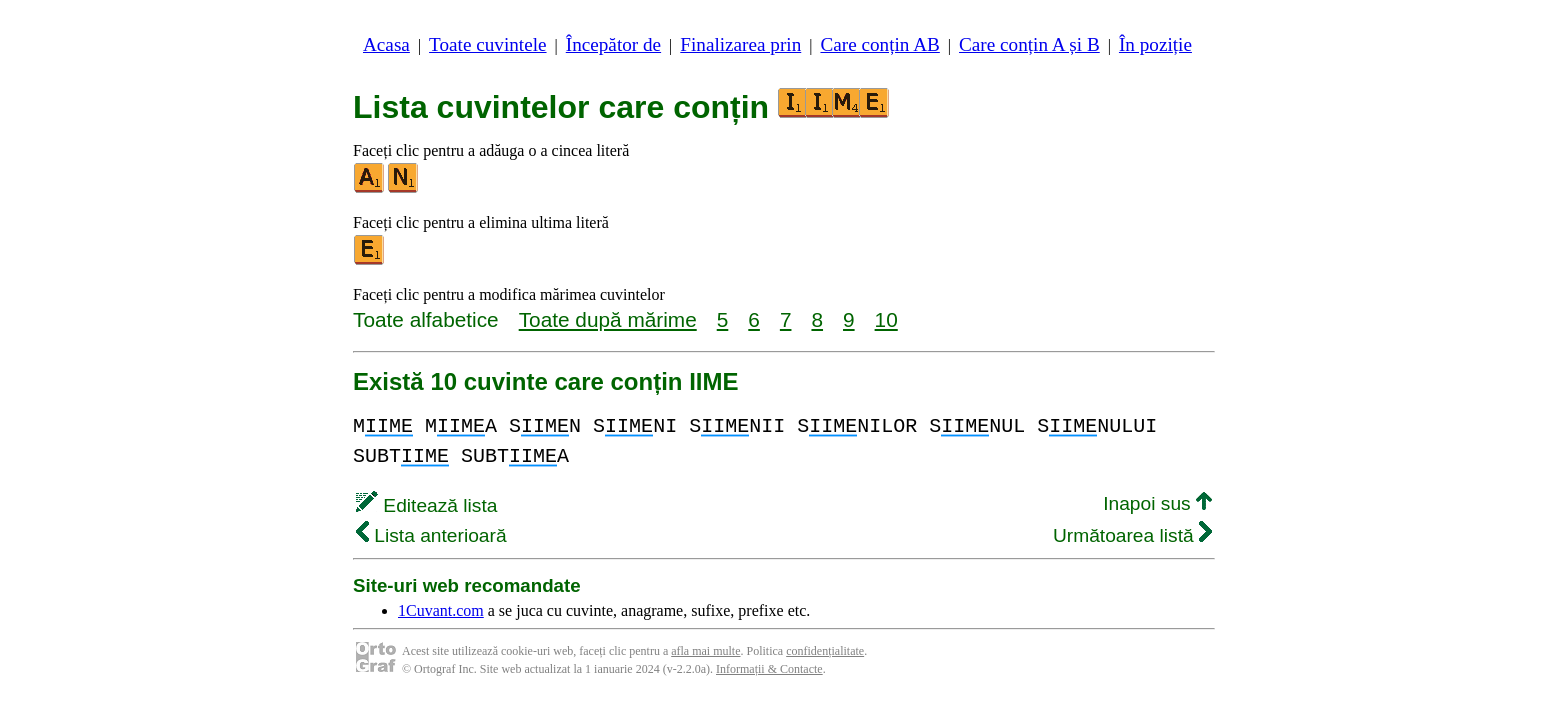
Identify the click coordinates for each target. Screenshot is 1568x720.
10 (886, 319)
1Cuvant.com (441, 610)
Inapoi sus (1157, 503)
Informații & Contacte (769, 669)
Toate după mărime (608, 319)
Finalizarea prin (740, 44)
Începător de (613, 44)
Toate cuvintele (487, 44)
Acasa (386, 44)
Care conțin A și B (1029, 44)
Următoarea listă (1132, 535)
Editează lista (426, 505)
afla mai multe (705, 651)
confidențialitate (825, 651)
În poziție (1155, 44)
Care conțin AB (879, 44)
